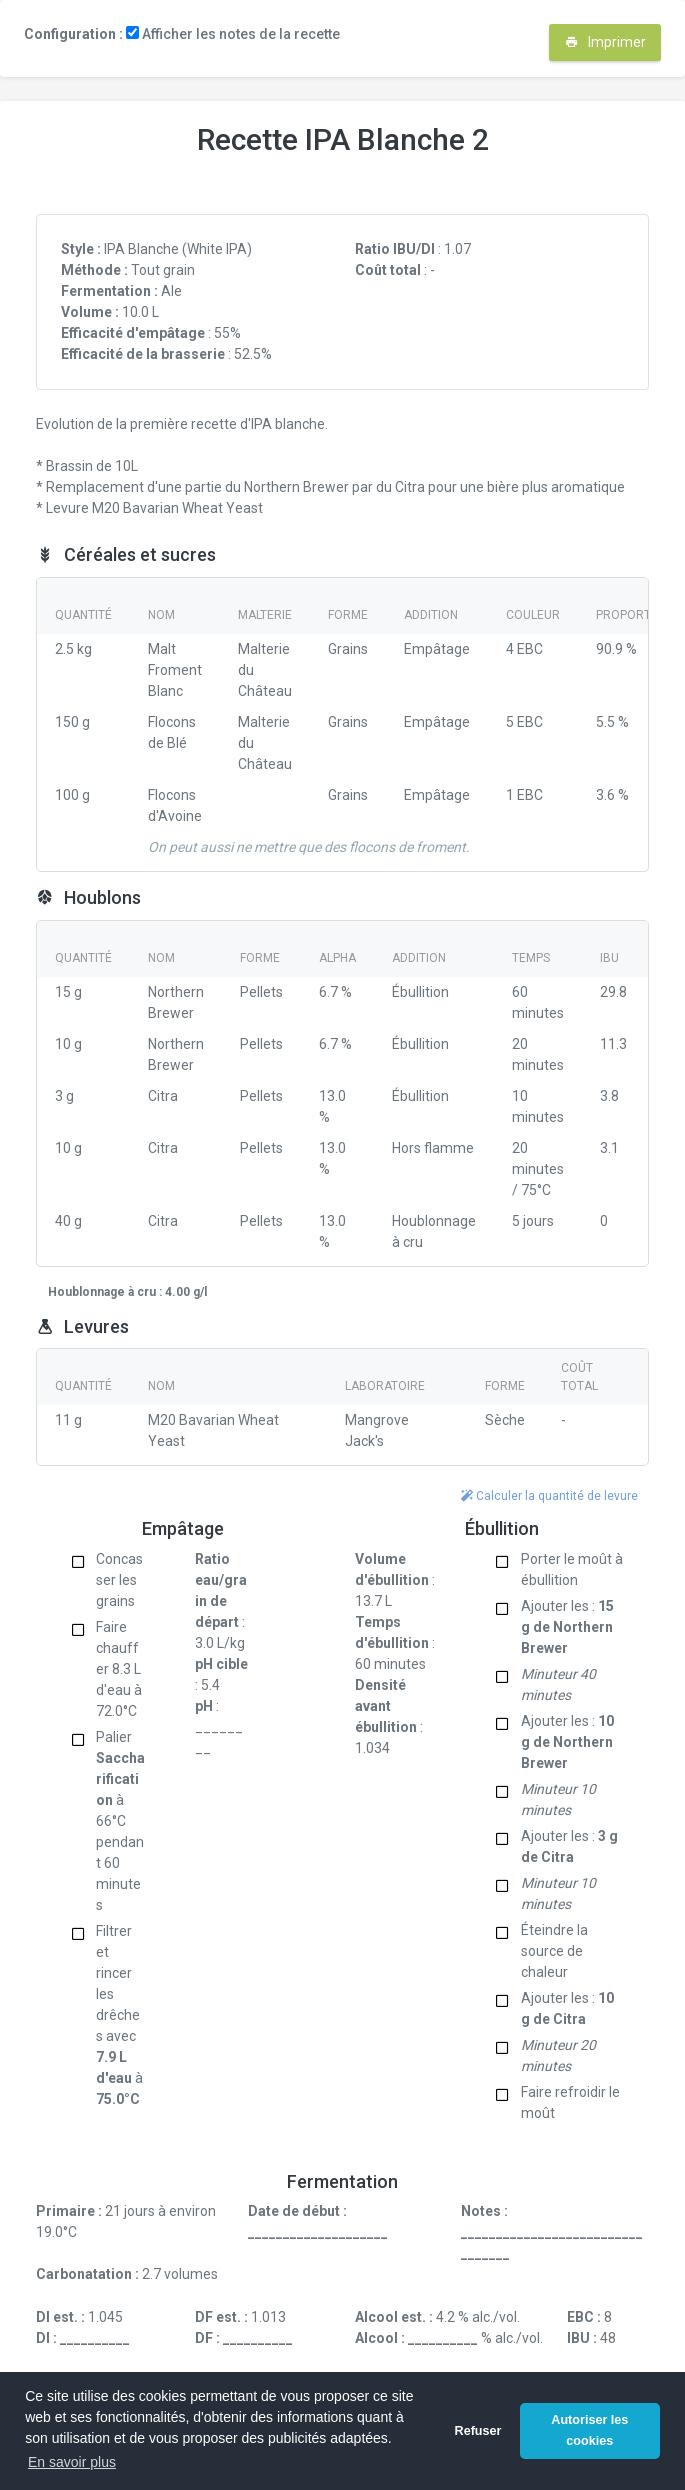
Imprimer (605, 42)
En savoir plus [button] (72, 2462)
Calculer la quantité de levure (549, 1496)
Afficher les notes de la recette (233, 34)
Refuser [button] (478, 2431)
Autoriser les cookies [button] (589, 2430)
